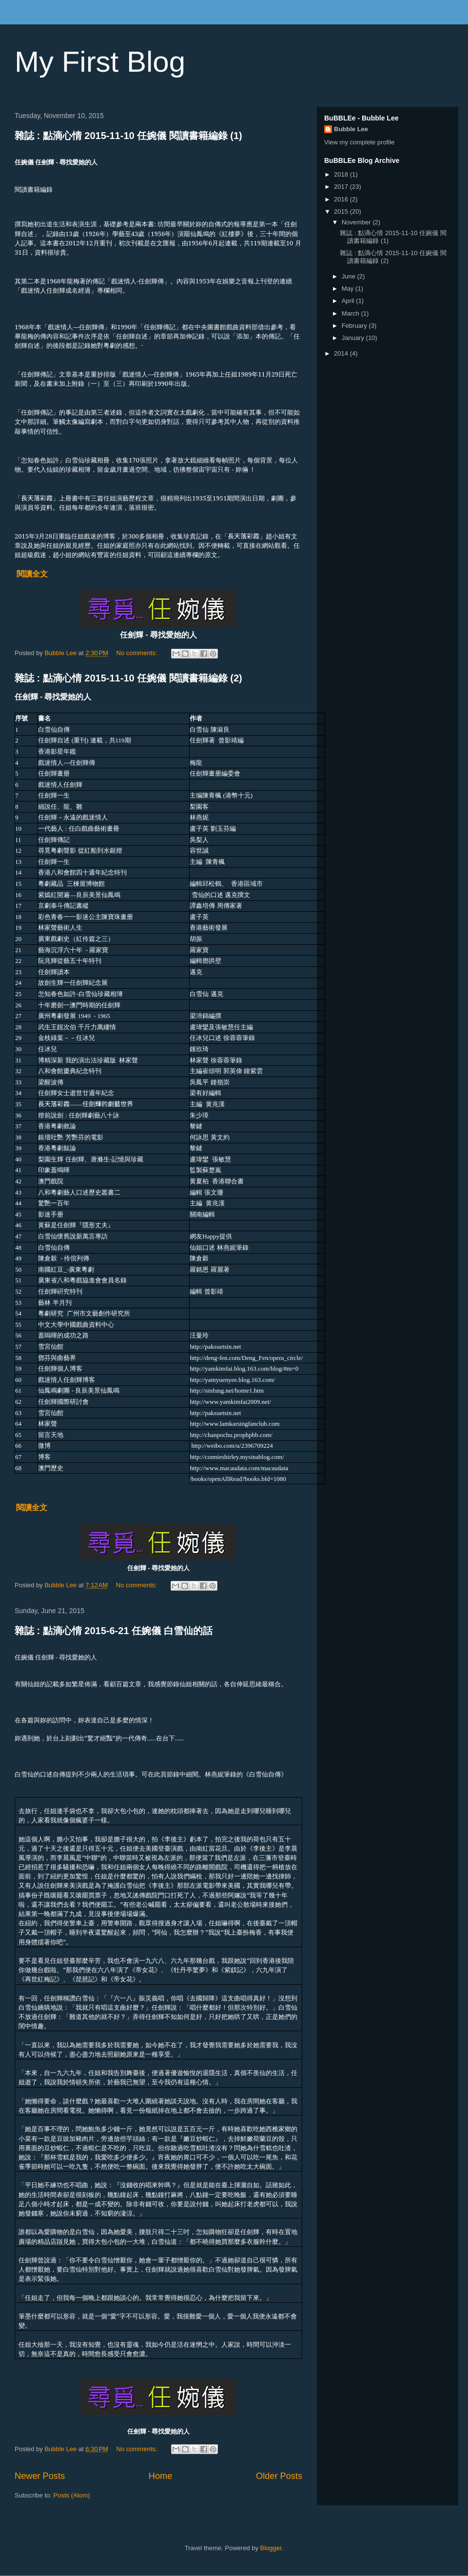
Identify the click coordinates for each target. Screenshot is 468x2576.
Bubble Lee (351, 129)
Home (161, 2476)
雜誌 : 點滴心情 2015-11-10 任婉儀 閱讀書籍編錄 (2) (128, 678)
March (351, 313)
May (348, 288)
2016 (342, 199)
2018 (342, 174)
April (349, 300)
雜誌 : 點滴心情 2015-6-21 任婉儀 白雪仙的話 (114, 1630)
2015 (342, 211)
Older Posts (279, 2476)
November (357, 222)
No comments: (138, 653)
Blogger (271, 2548)
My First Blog (100, 61)
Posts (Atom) (72, 2495)
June (349, 276)
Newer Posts (40, 2476)
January (354, 337)
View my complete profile (359, 142)
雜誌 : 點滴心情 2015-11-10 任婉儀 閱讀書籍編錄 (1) (128, 135)
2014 (342, 353)
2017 (342, 186)
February (355, 325)
